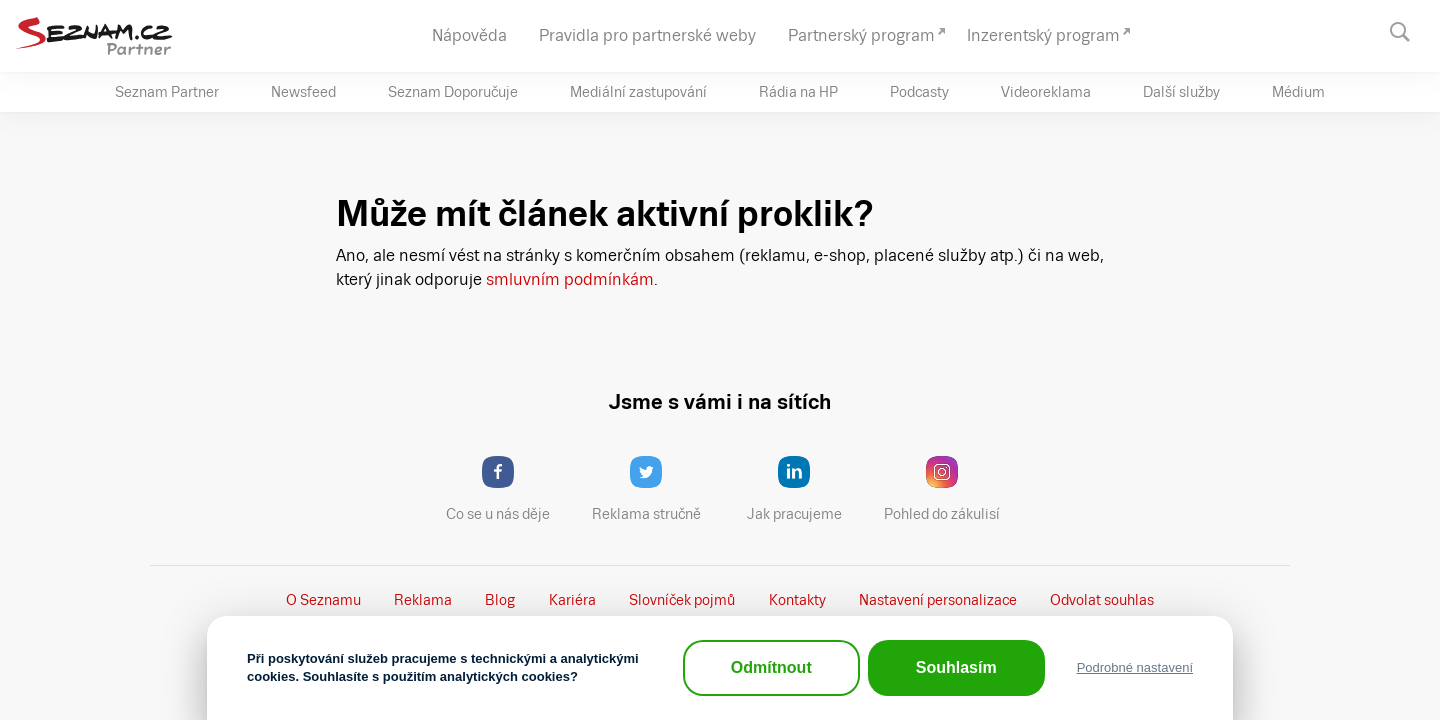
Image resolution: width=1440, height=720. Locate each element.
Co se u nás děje (508, 489)
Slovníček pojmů (682, 600)
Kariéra (572, 600)
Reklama (423, 600)
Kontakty (797, 600)
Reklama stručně (655, 489)
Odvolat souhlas (1102, 600)
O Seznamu (323, 600)
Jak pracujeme (807, 489)
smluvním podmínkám (568, 279)
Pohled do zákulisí (949, 489)
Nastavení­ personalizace (938, 600)
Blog (500, 600)
